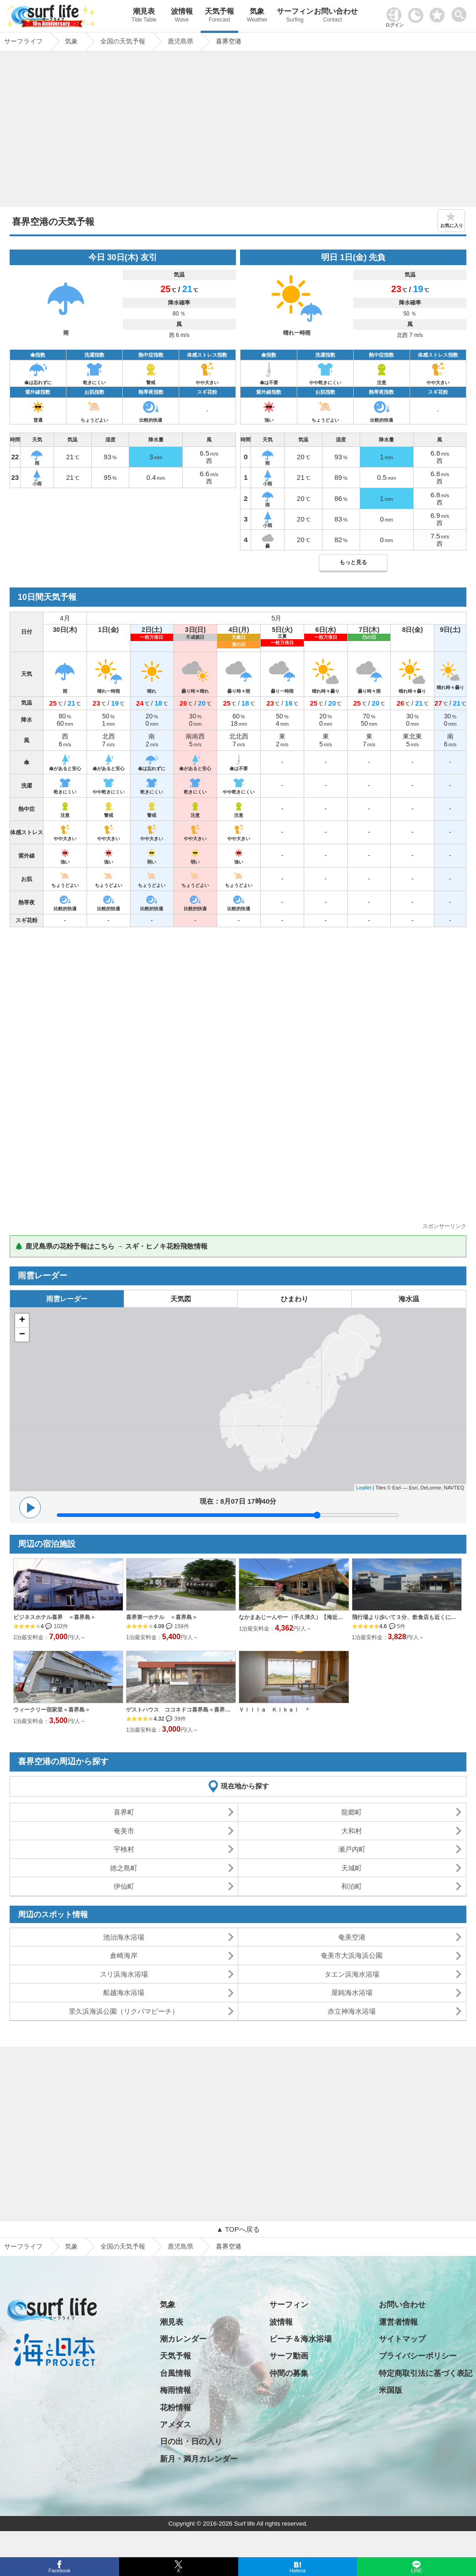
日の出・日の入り (191, 2441)
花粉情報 (175, 2407)
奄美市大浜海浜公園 (352, 1955)
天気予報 (219, 16)
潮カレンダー (183, 2339)
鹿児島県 (180, 2246)
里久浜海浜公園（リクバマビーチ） (124, 2011)
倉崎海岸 (123, 1955)
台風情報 (175, 2373)
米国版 (390, 2390)
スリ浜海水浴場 (124, 1974)
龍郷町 (351, 1812)
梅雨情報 (175, 2390)
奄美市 (124, 1831)
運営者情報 (398, 2322)
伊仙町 (124, 1886)
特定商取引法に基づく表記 (425, 2373)
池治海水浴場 (123, 1937)
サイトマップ (402, 2339)
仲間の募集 (288, 2373)
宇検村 (124, 1849)
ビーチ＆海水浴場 (300, 2339)
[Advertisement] (238, 131)
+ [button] (22, 1320)
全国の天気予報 (122, 2246)
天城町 (351, 1868)
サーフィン (294, 16)
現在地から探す (245, 1786)
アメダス (175, 2424)
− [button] (22, 1335)
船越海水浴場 (123, 1992)
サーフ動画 (288, 2356)
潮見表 (144, 16)
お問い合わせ (332, 16)
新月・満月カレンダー (199, 2459)
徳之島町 (123, 1868)
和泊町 (351, 1886)
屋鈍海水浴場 (351, 1992)
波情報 (182, 16)
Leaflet (364, 1487)
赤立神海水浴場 (352, 2011)
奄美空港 (352, 1937)
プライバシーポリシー (418, 2356)
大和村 (351, 1831)
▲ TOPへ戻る (237, 2229)
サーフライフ (23, 2246)
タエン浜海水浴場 (351, 1974)
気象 (257, 16)
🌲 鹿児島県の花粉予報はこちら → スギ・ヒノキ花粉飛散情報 (111, 1246)
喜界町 (124, 1812)
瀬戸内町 (352, 1849)
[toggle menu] (461, 12)
